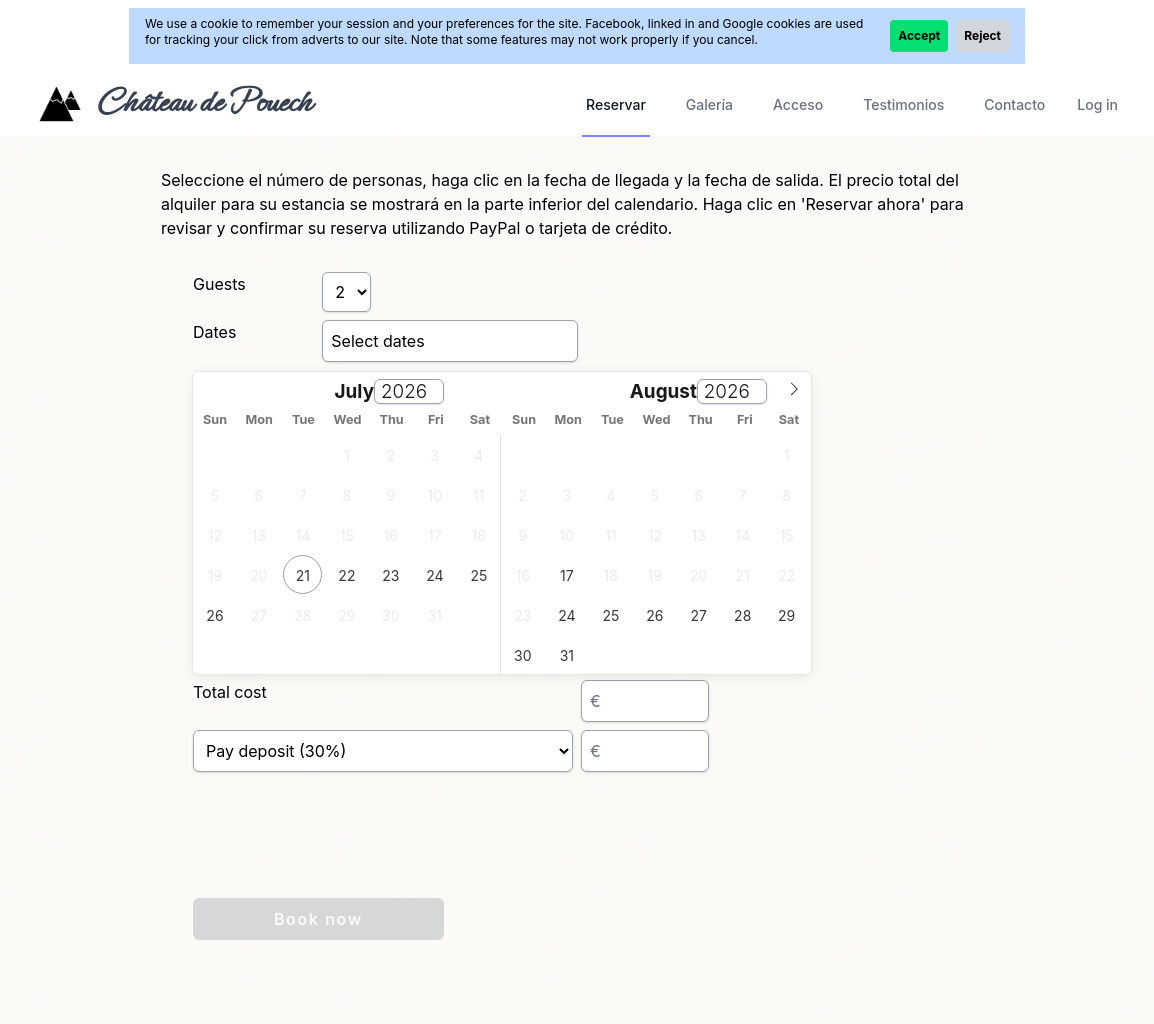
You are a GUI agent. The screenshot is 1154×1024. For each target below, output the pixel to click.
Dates (214, 332)
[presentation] (345, 851)
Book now (318, 919)
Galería (709, 104)
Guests (219, 284)
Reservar (616, 104)
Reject (982, 35)
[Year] (409, 391)
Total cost (230, 692)
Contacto (1014, 104)
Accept (919, 35)
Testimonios (903, 104)
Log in (1097, 104)
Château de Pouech (203, 102)
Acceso (798, 104)
